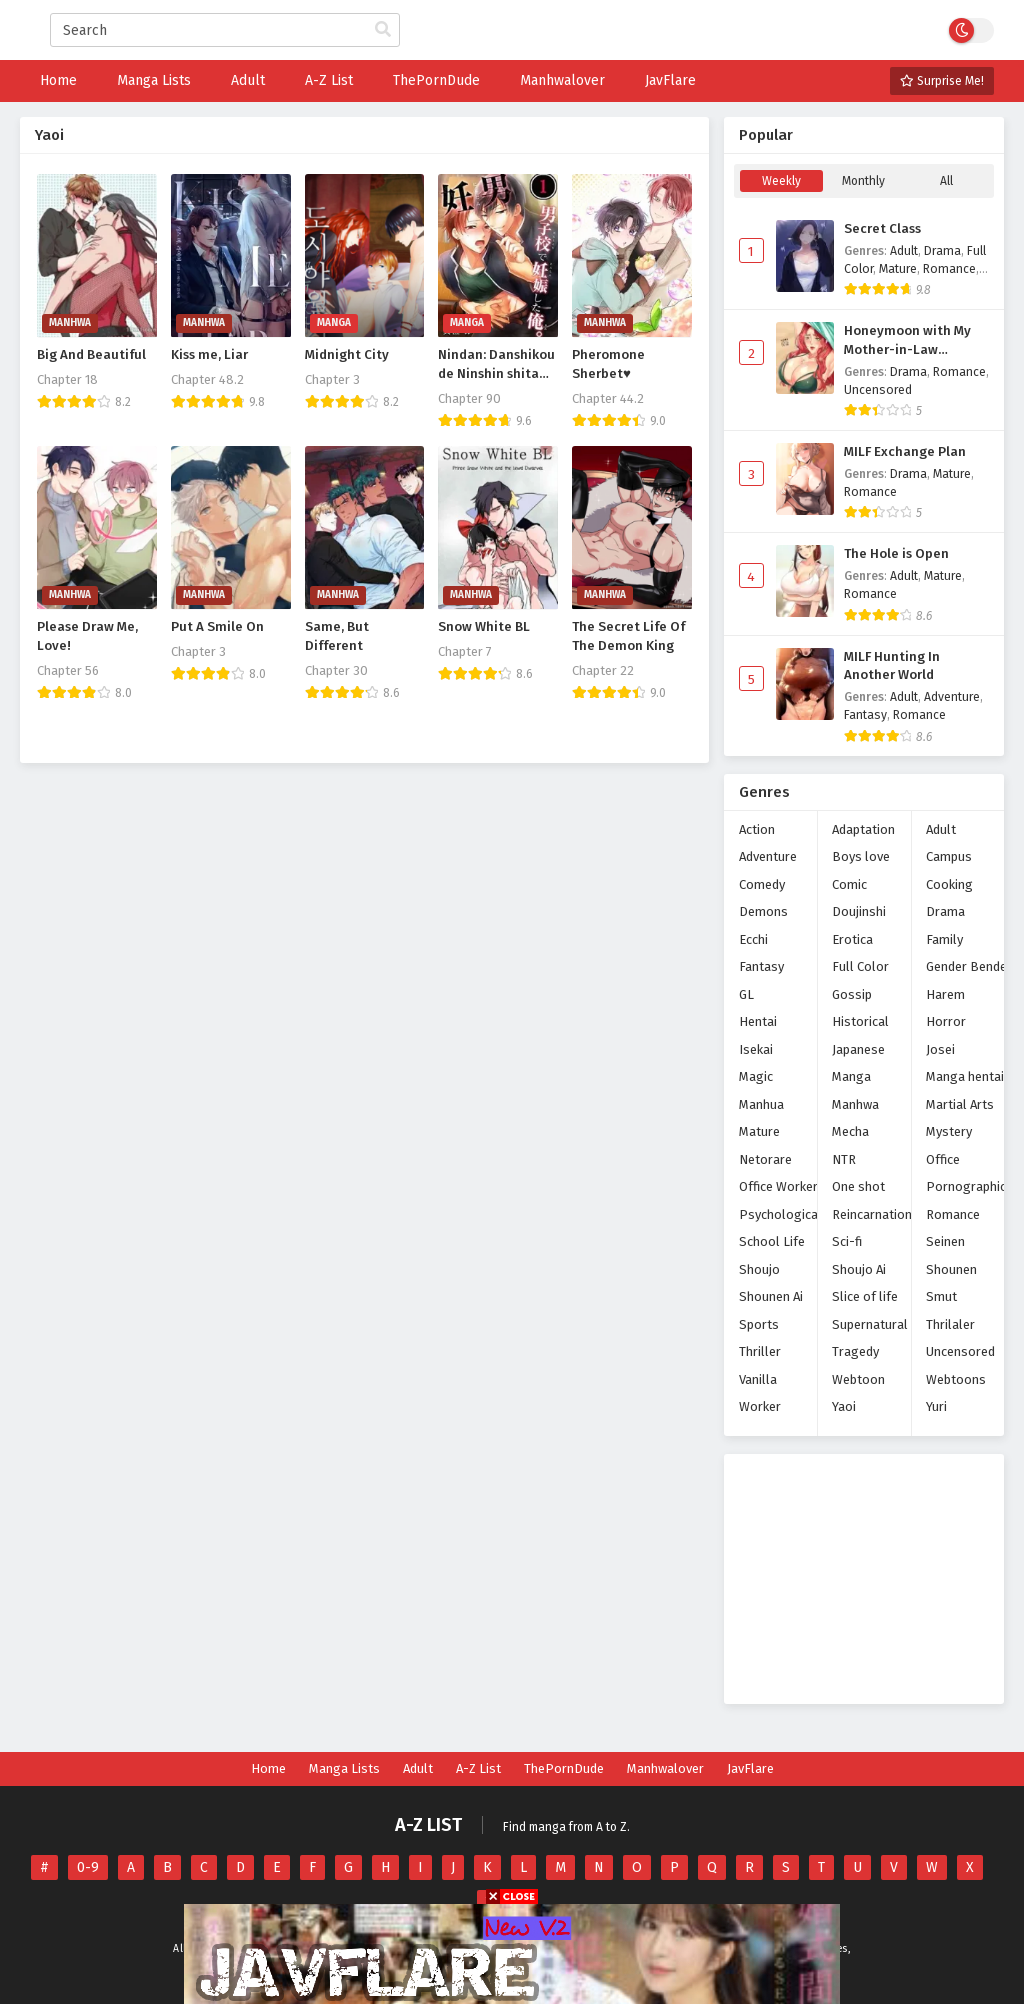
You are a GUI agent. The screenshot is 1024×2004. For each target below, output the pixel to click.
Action (757, 829)
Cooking (949, 884)
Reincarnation (872, 1214)
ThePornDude (564, 1768)
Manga (851, 1076)
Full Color (860, 966)
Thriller (760, 1351)
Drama (942, 251)
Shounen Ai (771, 1296)
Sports (759, 1324)
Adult (904, 251)
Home (268, 1768)
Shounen (951, 1269)
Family (944, 939)
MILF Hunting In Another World (892, 666)
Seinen (945, 1241)
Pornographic (966, 1186)
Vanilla (758, 1379)
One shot (858, 1186)
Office (943, 1159)
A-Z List (478, 1768)
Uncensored (878, 390)
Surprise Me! (942, 81)
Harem (945, 994)
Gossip (852, 994)
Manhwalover (665, 1768)
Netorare (765, 1159)
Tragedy (855, 1351)
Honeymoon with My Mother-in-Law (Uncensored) (907, 341)
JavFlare (750, 1768)
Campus (949, 856)
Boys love (861, 856)
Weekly (781, 181)
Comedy (762, 884)
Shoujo (759, 1269)
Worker (760, 1406)
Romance (949, 269)
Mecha (850, 1131)
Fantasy (865, 715)
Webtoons (956, 1379)
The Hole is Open (896, 554)
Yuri (936, 1406)
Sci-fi (847, 1241)
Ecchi (753, 939)
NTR (844, 1159)
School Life (772, 1241)
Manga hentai (965, 1076)
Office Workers (782, 1186)
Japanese (858, 1049)
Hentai (758, 1021)
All (946, 181)
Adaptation (863, 829)
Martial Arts (960, 1104)
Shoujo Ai (859, 1269)
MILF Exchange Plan (905, 452)
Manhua (761, 1104)
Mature (898, 269)
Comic (849, 884)
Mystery (949, 1131)
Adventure (952, 697)
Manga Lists (344, 1768)
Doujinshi (859, 911)
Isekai (756, 1049)
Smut (941, 1296)
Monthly (863, 181)
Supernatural (870, 1324)
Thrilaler (950, 1324)
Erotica (852, 939)
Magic (756, 1076)
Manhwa (855, 1104)
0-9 (88, 1867)
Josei (940, 1049)
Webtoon (858, 1379)
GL (746, 994)
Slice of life (865, 1296)
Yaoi (844, 1406)
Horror (946, 1021)
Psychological (780, 1214)
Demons (763, 911)
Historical (860, 1021)
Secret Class (882, 229)
